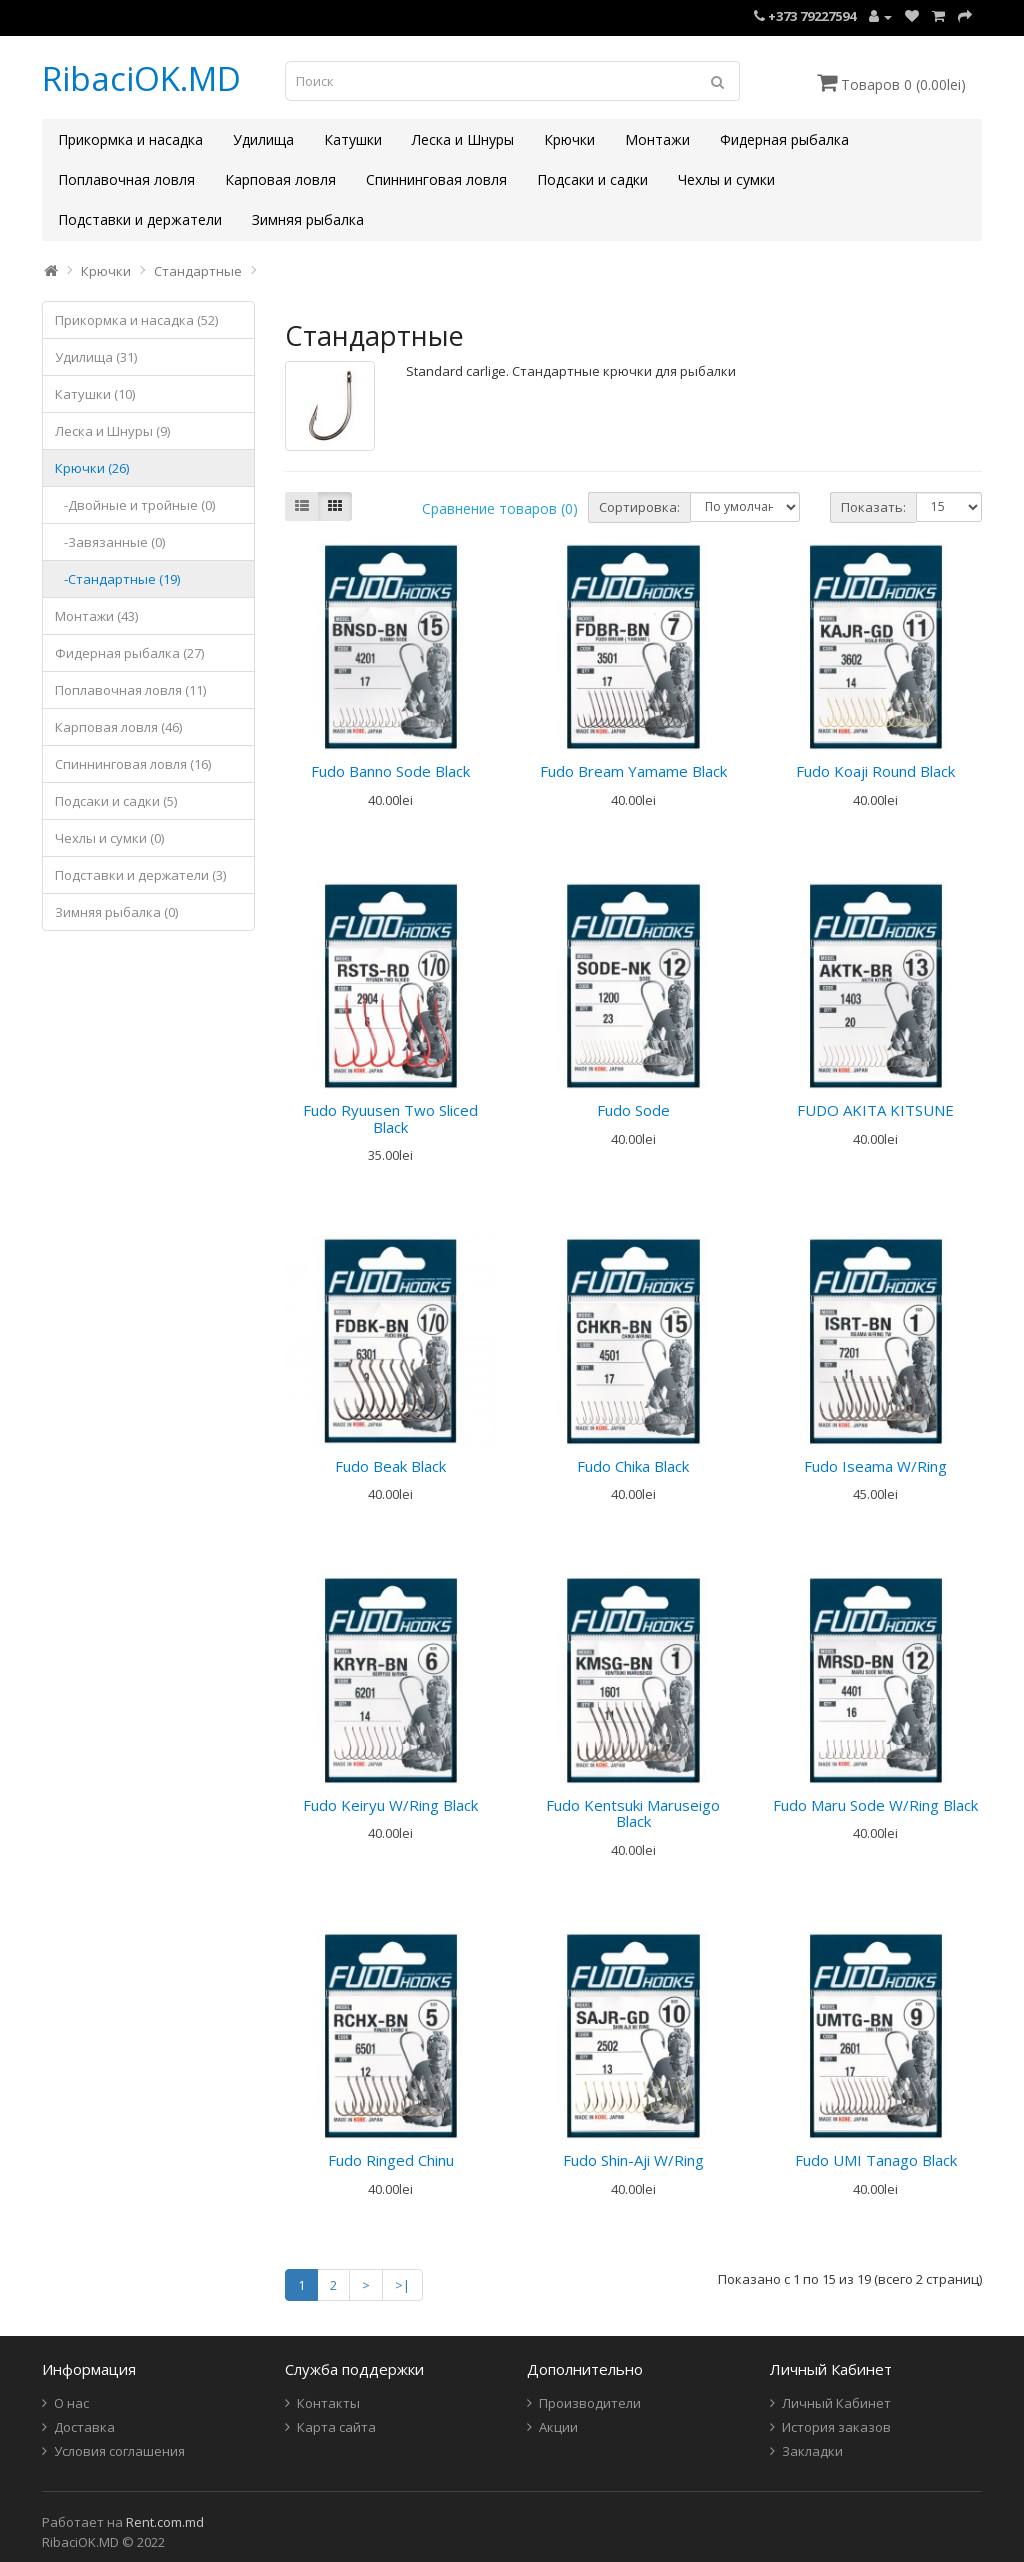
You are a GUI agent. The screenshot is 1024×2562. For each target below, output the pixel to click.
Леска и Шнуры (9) (112, 431)
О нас (71, 2403)
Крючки (569, 139)
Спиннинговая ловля (436, 179)
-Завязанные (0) (110, 542)
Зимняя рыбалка (308, 219)
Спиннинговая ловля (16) (133, 764)
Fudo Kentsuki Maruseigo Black (633, 1813)
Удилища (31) (96, 357)
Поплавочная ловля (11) (130, 690)
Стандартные (198, 271)
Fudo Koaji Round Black (875, 771)
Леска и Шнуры (463, 139)
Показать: (873, 507)
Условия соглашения (119, 2451)
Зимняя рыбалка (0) (116, 912)
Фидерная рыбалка (784, 139)
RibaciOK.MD (141, 78)
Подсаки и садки (592, 179)
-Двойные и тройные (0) (135, 505)
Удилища (263, 139)
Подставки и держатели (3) (140, 875)
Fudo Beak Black (390, 1466)
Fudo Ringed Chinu (391, 2160)
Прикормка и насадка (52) (136, 320)
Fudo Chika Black (633, 1466)
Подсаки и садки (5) (116, 801)
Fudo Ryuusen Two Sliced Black (390, 1118)
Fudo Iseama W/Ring (875, 1466)
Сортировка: (639, 507)
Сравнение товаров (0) (500, 508)
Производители (590, 2403)
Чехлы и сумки (726, 179)
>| (402, 2285)
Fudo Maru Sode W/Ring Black (875, 1805)
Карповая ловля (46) (118, 727)
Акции (558, 2427)
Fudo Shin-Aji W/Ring (633, 2160)
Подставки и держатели (140, 219)
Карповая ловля (280, 179)
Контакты (328, 2403)
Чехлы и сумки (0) (109, 838)
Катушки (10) (95, 394)
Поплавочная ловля (126, 179)
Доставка (84, 2427)
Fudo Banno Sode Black (390, 771)
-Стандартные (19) (117, 579)
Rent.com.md (165, 2522)
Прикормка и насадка (130, 139)
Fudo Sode (633, 1110)
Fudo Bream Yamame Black (633, 771)
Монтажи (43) (96, 616)
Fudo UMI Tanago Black (876, 2160)
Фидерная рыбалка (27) (129, 653)
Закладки (812, 2451)
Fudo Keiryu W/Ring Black (390, 1805)
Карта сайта (336, 2427)
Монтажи (657, 139)
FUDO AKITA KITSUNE (875, 1110)
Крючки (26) (92, 468)
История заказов (836, 2427)
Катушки (353, 139)
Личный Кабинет (836, 2403)
